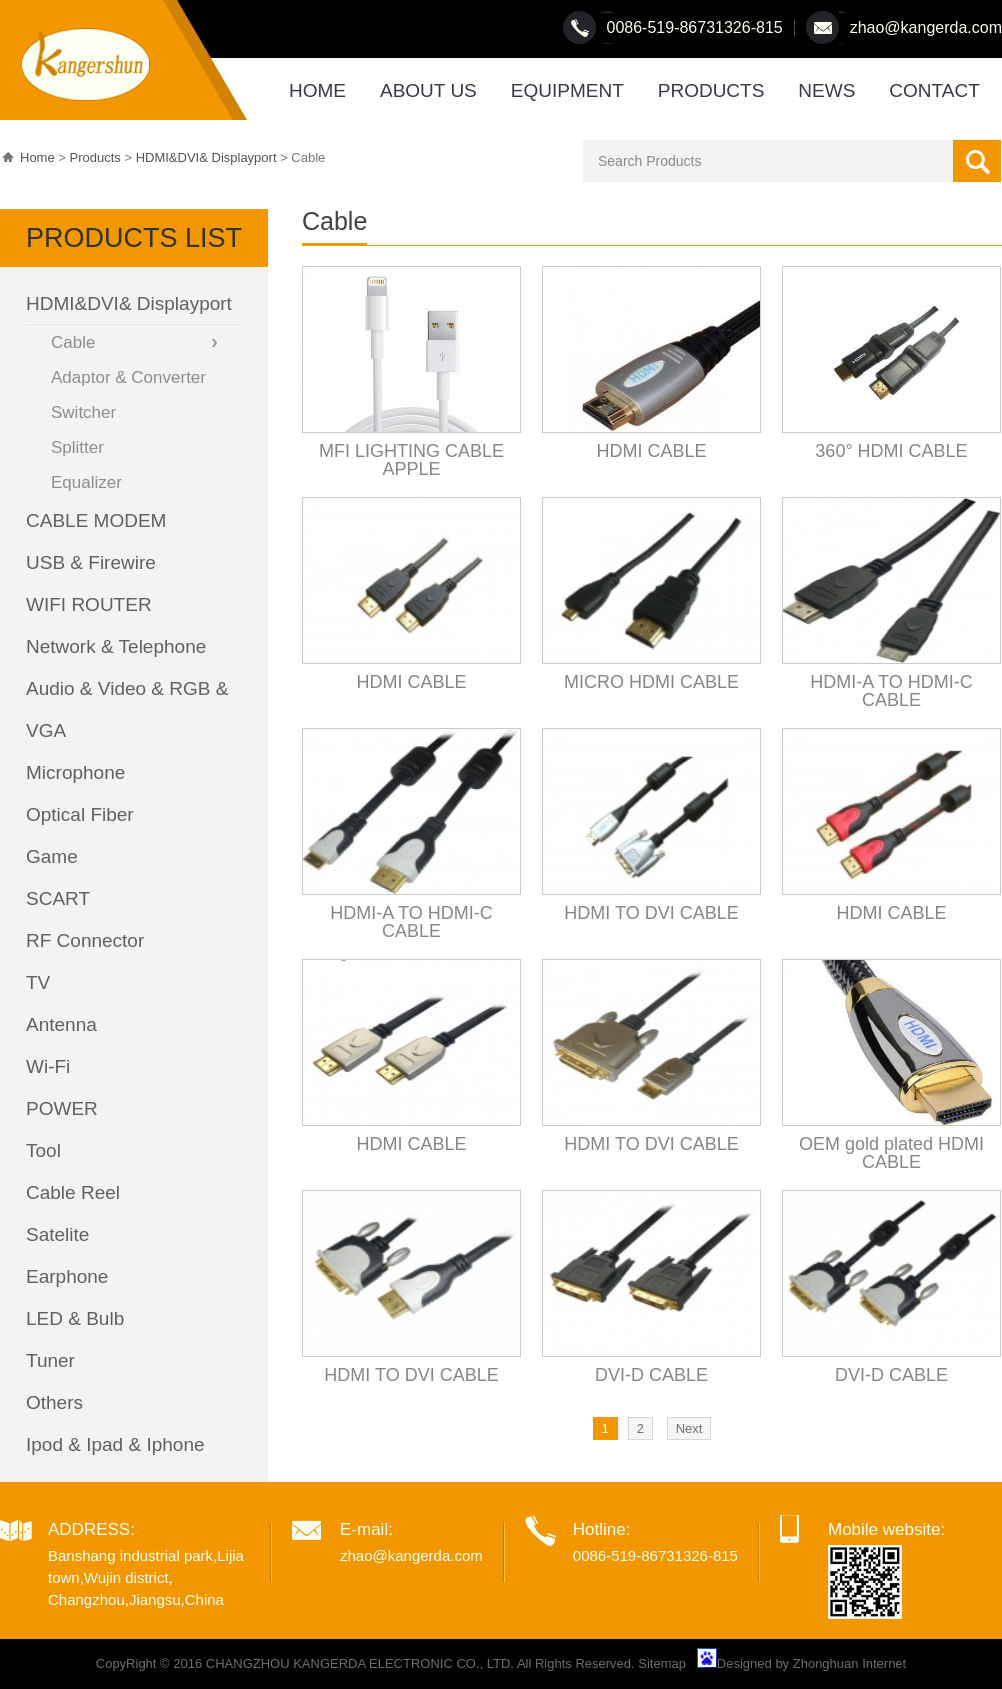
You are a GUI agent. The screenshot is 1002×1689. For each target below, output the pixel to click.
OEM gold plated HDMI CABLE (891, 1153)
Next (689, 1428)
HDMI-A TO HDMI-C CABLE (891, 691)
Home (37, 157)
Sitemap (662, 1663)
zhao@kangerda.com (926, 27)
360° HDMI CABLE (891, 451)
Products (95, 157)
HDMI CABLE (651, 451)
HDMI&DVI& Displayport (206, 157)
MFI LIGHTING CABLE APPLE (411, 460)
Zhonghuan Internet (849, 1663)
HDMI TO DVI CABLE (651, 913)
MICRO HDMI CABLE (651, 682)
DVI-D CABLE (651, 1375)
